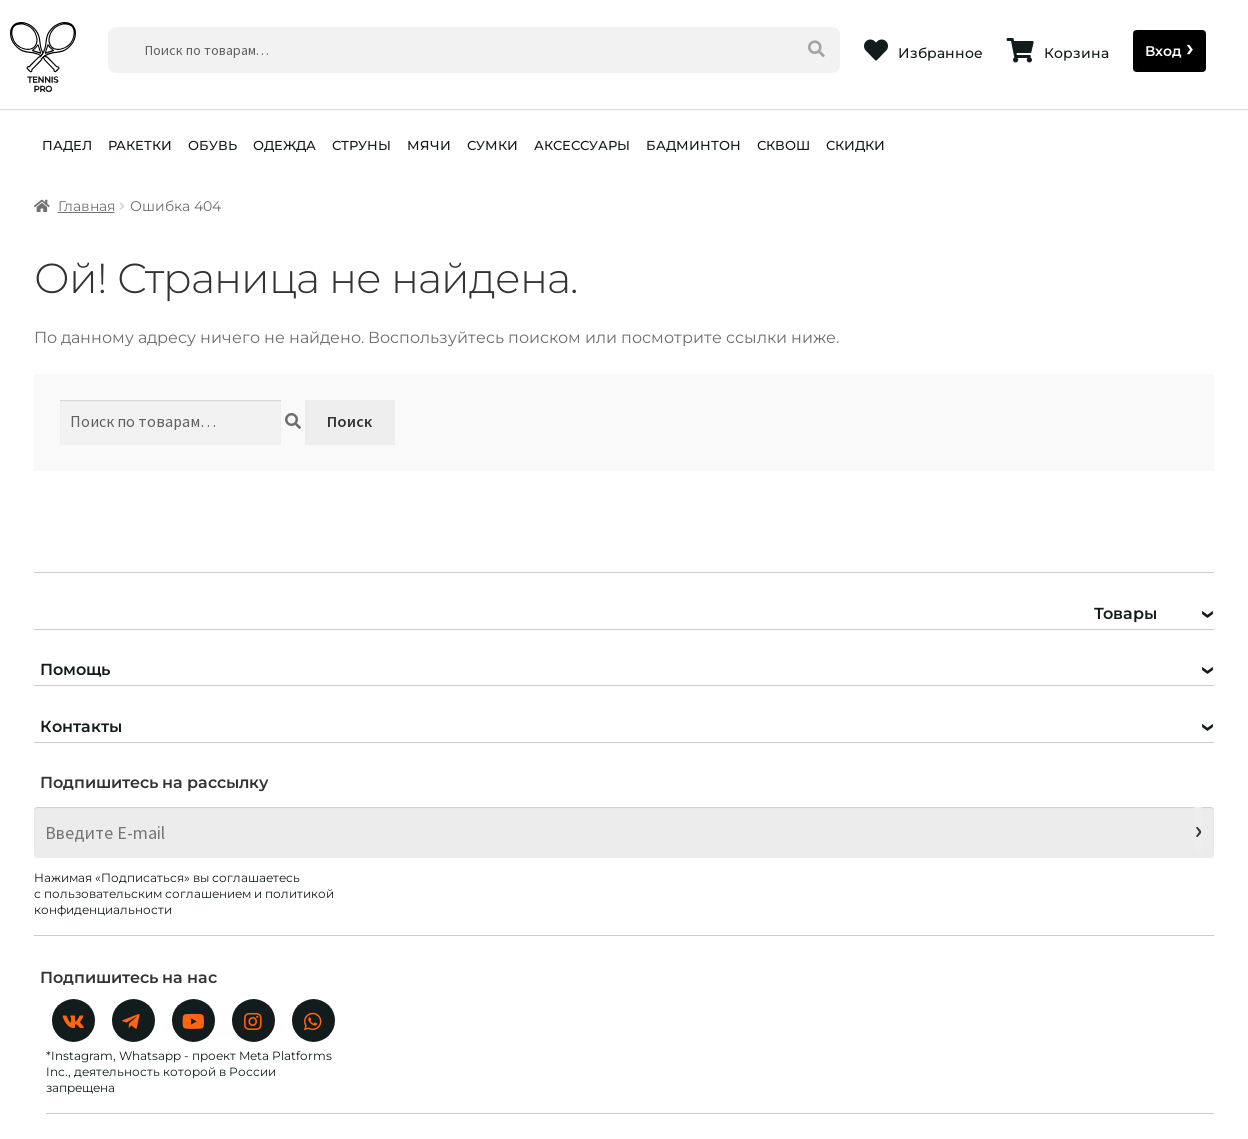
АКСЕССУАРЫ (582, 145)
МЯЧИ (429, 145)
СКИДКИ (855, 145)
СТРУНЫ (361, 145)
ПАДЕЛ (67, 145)
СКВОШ (783, 145)
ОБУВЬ (212, 145)
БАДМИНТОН (693, 145)
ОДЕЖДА (284, 145)
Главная (86, 206)
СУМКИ (492, 145)
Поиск (349, 421)
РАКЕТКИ (140, 145)
